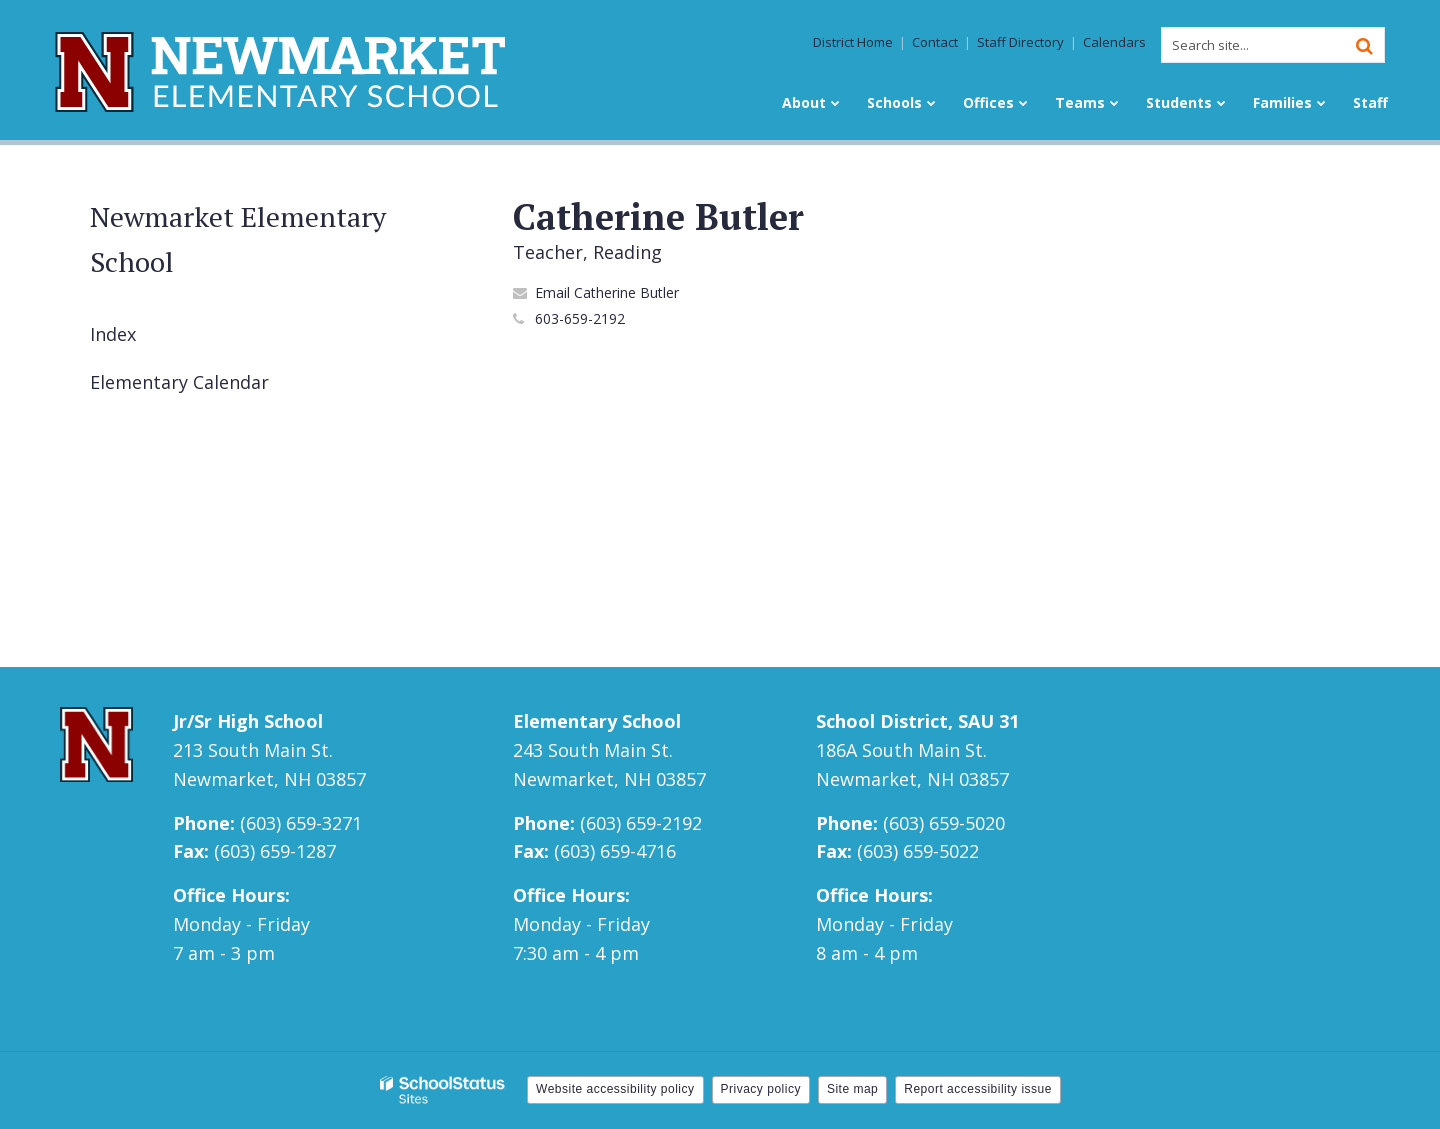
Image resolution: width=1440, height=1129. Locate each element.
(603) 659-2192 (641, 823)
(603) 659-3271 (301, 823)
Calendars (1114, 42)
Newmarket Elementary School (238, 239)
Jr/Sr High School (248, 721)
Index (113, 334)
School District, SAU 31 (917, 721)
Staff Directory (1020, 42)
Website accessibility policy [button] (615, 1089)
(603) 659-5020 (944, 823)
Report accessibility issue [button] (978, 1089)
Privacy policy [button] (761, 1089)
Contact (935, 42)
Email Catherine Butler (607, 292)
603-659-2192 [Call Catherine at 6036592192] (580, 318)
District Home (853, 42)
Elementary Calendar (179, 382)
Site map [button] (852, 1089)
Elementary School (597, 721)
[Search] (1364, 45)
